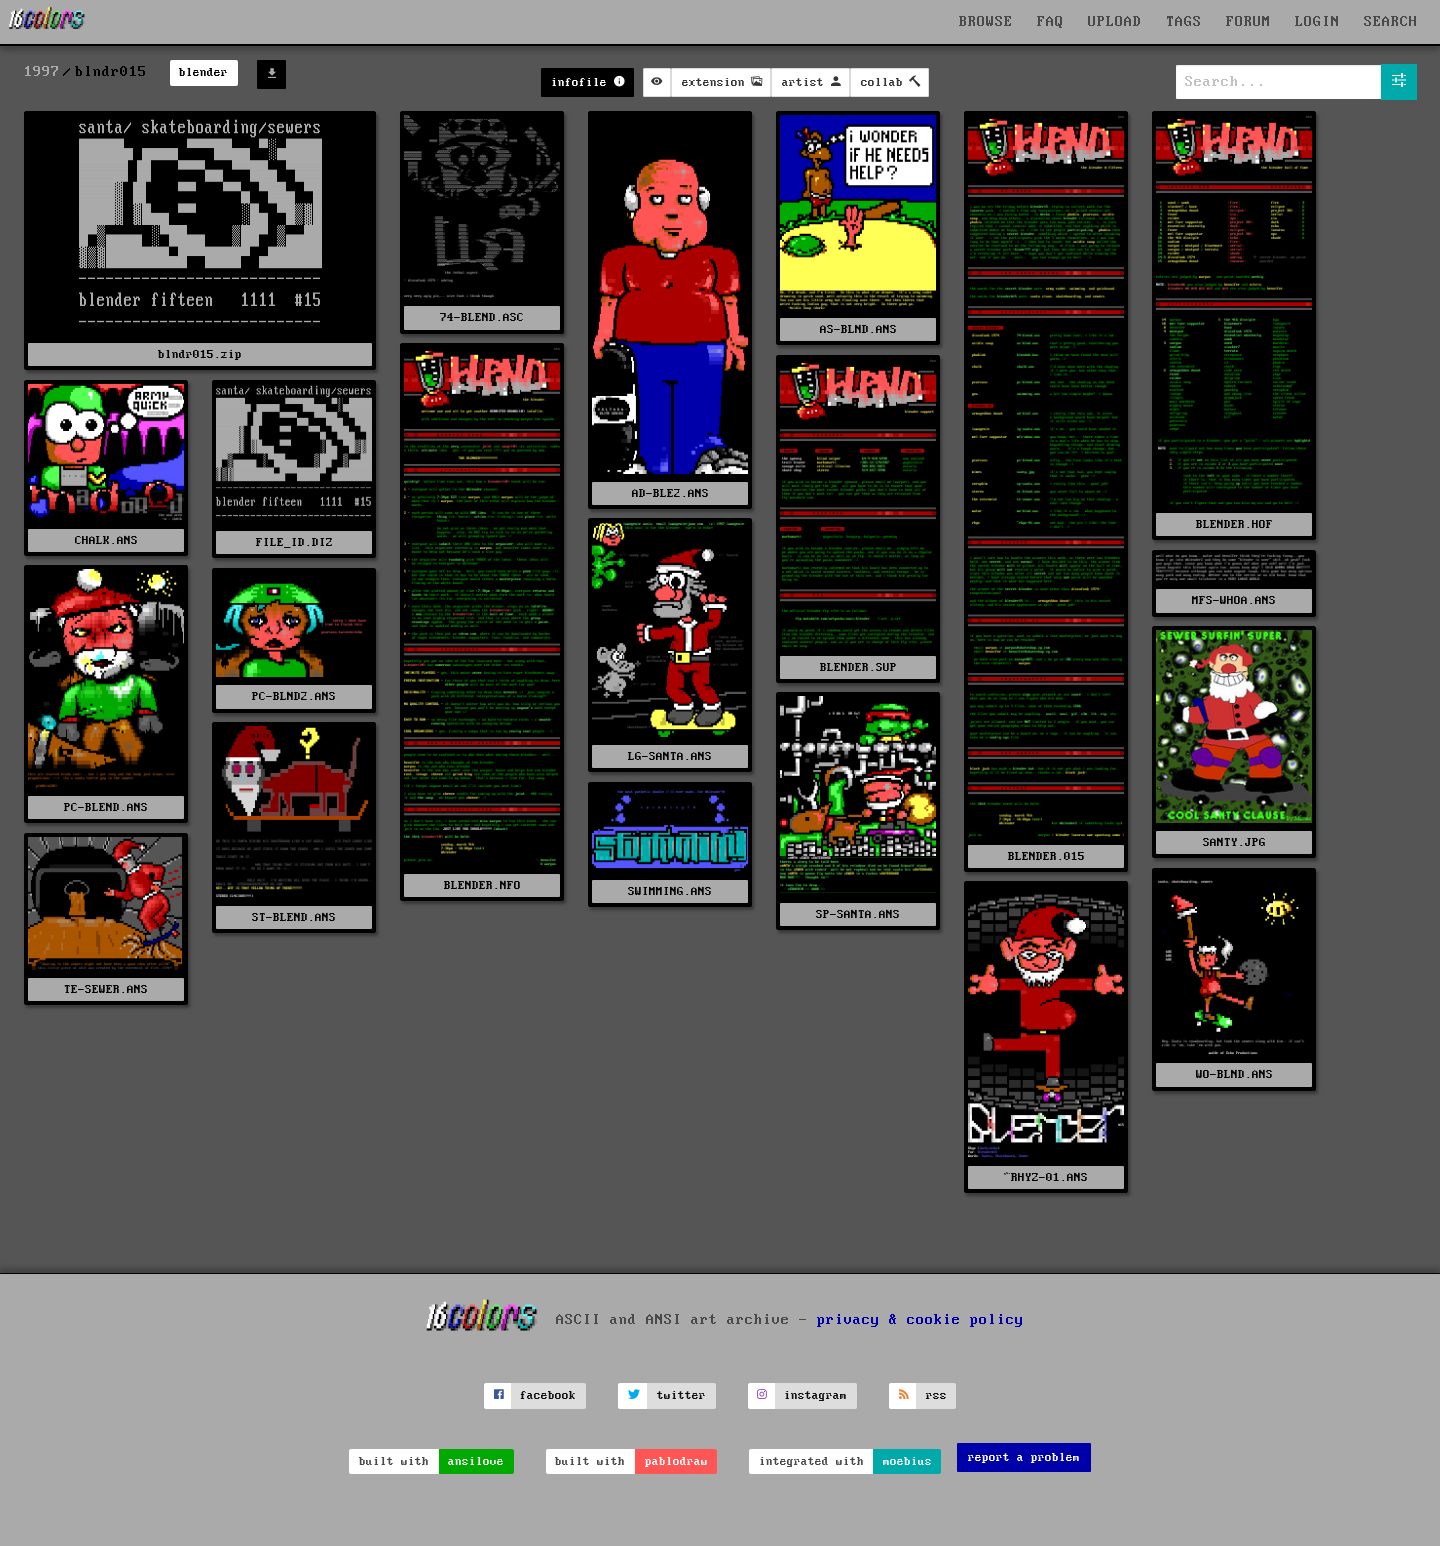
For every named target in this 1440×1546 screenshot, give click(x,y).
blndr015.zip (200, 354)
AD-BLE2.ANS (670, 493)
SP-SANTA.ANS (858, 914)
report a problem (1024, 1457)
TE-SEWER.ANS (106, 989)
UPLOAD (1115, 22)
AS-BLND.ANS (858, 329)
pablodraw (676, 1461)
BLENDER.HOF (1234, 524)
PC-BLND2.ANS (294, 696)
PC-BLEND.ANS (106, 807)
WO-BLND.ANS (1234, 1074)
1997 (42, 72)
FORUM (1248, 22)
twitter (681, 1395)
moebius (907, 1461)
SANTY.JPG (1234, 842)
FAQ (1050, 22)
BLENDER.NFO (482, 885)
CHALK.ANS (106, 540)
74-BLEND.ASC (482, 317)
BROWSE (986, 22)
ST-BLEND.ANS (294, 917)
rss (936, 1395)
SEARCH (1391, 22)
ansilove (476, 1461)
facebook (548, 1395)
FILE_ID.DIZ (294, 542)
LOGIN (1317, 22)
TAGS (1184, 22)
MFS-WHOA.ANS (1234, 600)
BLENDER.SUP (858, 667)
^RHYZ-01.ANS (1046, 1177)
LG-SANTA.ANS (670, 756)
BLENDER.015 (1046, 856)
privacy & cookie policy (920, 1320)
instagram (815, 1395)
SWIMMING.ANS (670, 891)
